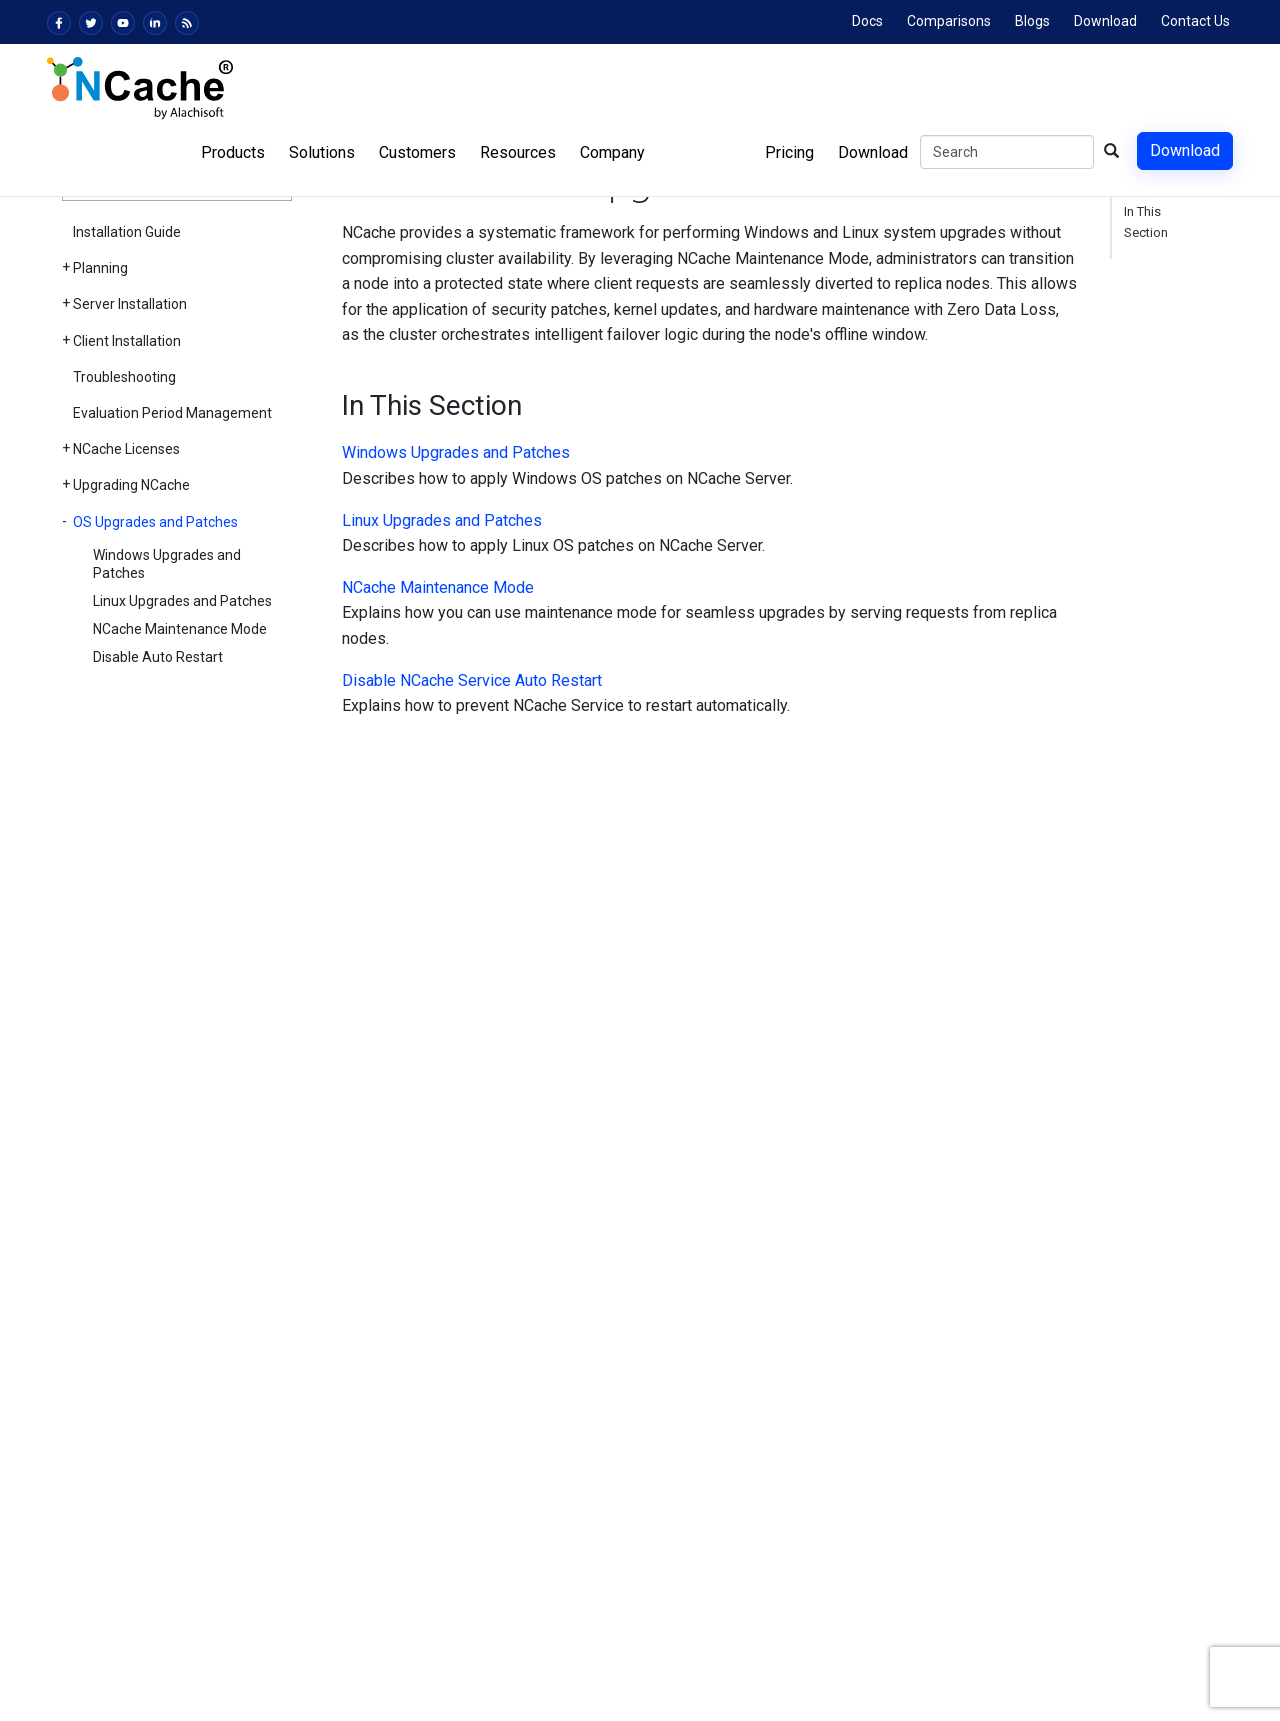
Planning (100, 268)
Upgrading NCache (131, 485)
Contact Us (1195, 21)
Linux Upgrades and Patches (182, 601)
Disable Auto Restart (158, 657)
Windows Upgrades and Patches (167, 564)
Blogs (1032, 21)
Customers (417, 152)
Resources (518, 152)
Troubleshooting (124, 377)
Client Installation (127, 341)
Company (612, 152)
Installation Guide (127, 232)
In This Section (1146, 222)
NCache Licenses (126, 449)
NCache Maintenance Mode (180, 629)
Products (233, 152)
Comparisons (949, 21)
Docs (867, 21)
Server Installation (130, 304)
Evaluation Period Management (172, 413)
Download (1105, 21)
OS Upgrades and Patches (155, 522)
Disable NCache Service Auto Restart (472, 680)
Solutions (322, 152)
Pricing (789, 152)
